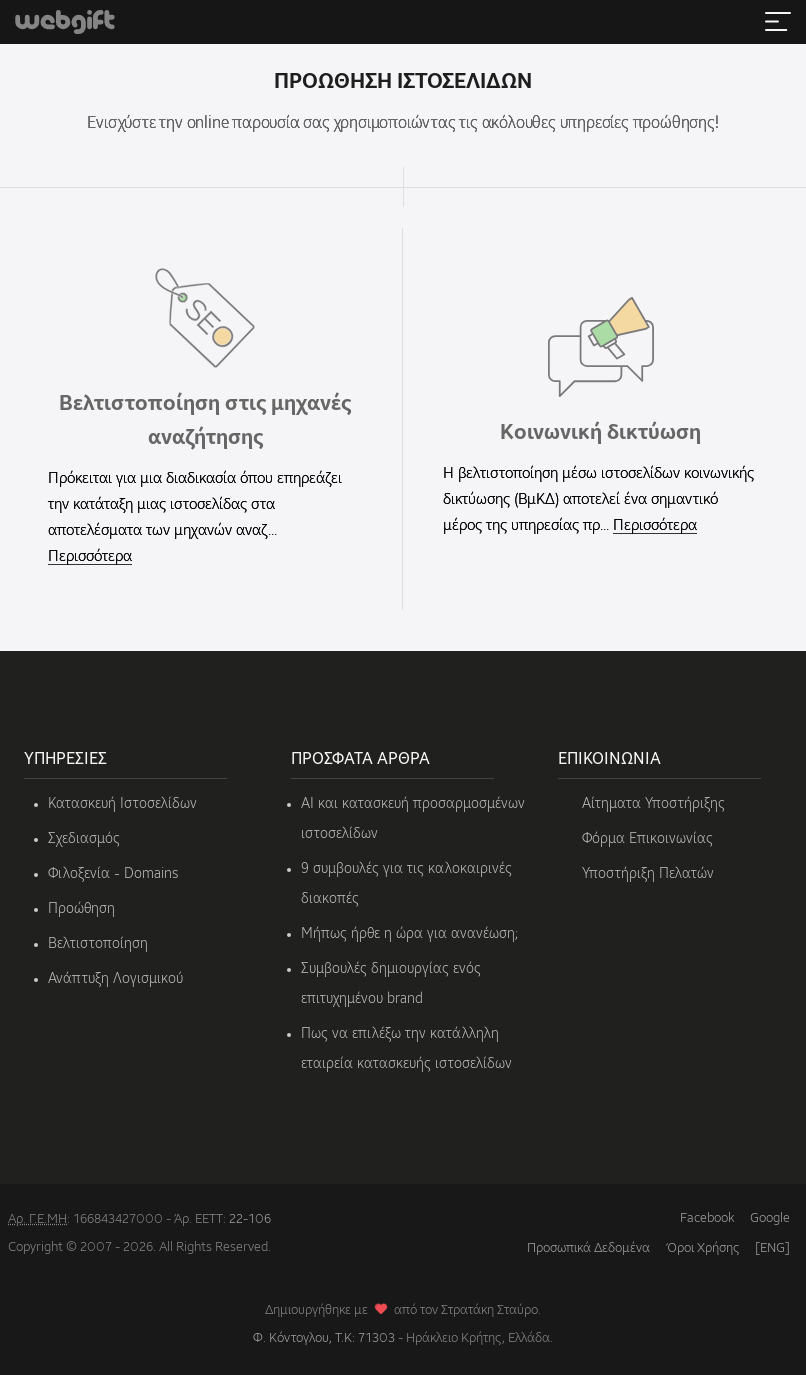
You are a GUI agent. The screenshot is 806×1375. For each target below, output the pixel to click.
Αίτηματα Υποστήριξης (653, 804)
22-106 (250, 1219)
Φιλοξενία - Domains (113, 874)
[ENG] (772, 1248)
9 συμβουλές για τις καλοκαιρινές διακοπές (406, 884)
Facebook (707, 1218)
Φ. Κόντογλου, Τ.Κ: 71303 (324, 1338)
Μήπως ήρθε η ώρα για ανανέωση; (409, 934)
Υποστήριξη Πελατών (648, 874)
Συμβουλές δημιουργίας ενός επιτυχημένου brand (391, 984)
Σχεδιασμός (84, 839)
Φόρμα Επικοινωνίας (647, 839)
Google (770, 1218)
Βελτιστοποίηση (98, 944)
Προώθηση (81, 909)
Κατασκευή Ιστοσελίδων (122, 804)
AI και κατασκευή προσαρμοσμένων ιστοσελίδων (413, 819)
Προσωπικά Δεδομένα (588, 1248)
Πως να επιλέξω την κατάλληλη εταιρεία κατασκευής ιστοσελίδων (406, 1049)
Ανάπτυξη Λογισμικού (115, 979)
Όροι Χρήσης (702, 1248)
